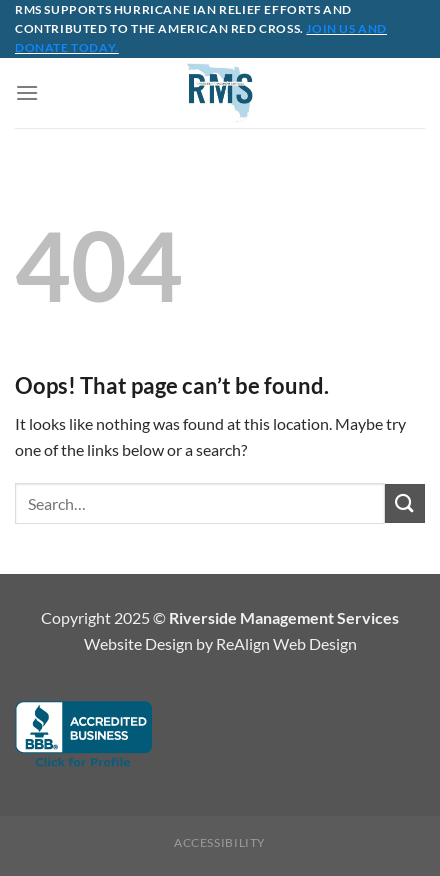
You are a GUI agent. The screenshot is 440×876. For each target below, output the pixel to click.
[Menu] (27, 92)
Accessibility (220, 842)
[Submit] (405, 503)
